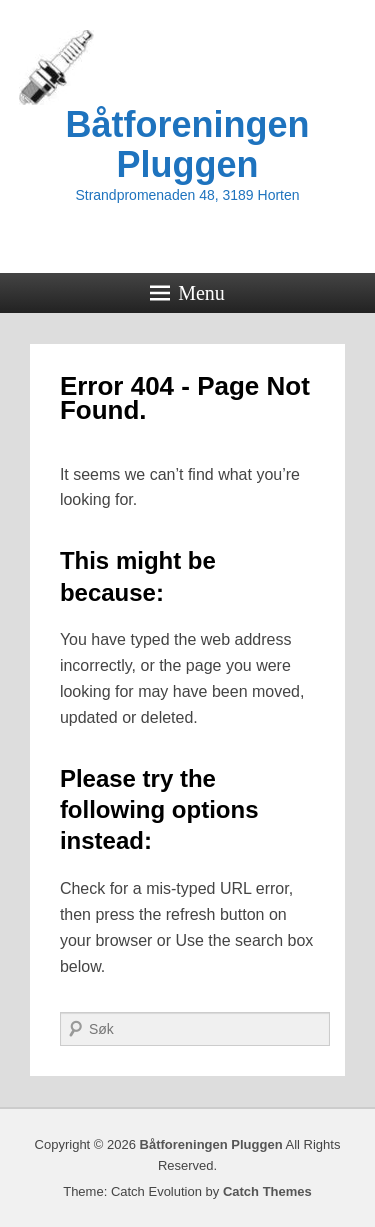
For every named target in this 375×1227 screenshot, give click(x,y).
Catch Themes (267, 1191)
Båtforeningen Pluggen (187, 144)
